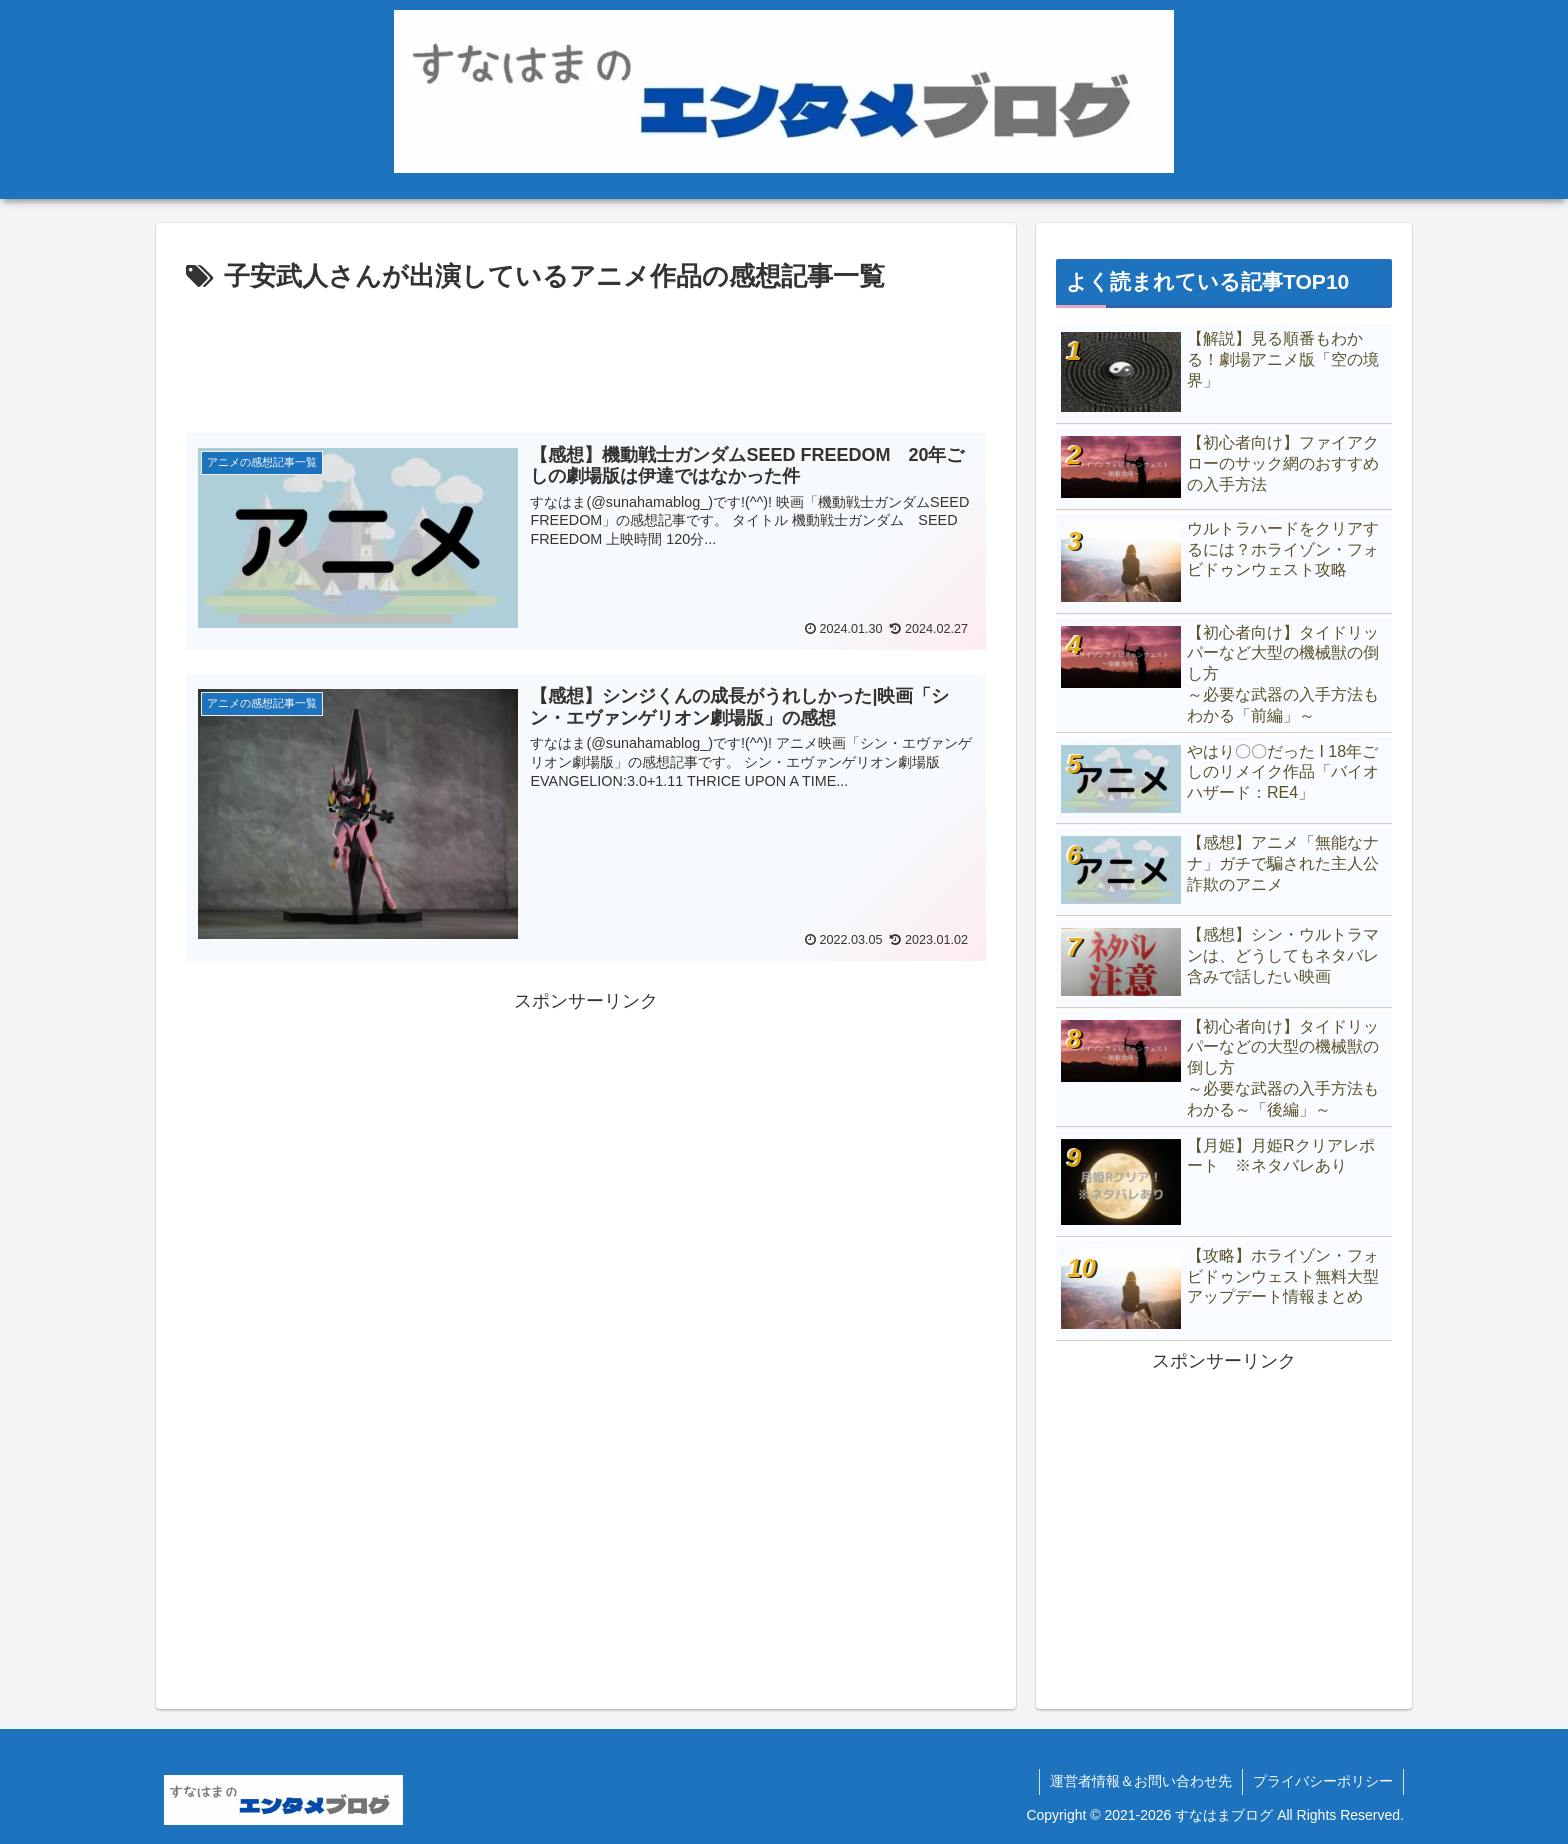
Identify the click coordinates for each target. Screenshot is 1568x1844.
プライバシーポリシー (1323, 1781)
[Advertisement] (586, 355)
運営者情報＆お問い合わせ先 (1141, 1781)
